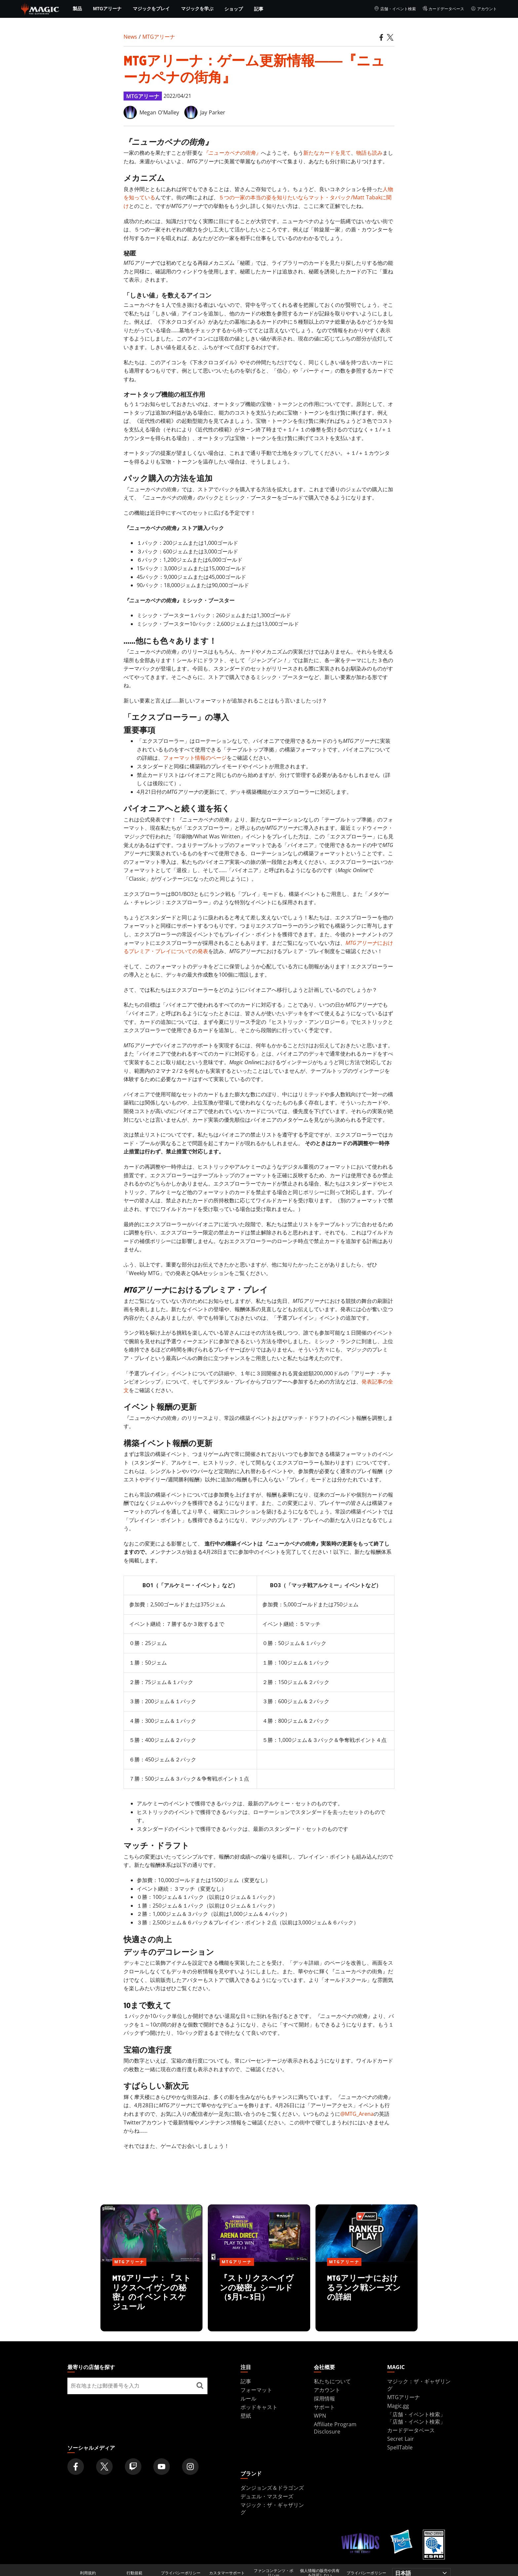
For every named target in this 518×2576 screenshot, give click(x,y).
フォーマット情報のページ (195, 757)
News (130, 36)
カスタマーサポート (227, 2573)
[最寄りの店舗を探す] (199, 2386)
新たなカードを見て (327, 152)
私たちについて (332, 2381)
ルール (248, 2398)
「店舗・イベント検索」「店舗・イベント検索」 (416, 2418)
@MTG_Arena (357, 2113)
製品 (77, 8)
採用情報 (324, 2398)
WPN (320, 2415)
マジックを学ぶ (197, 8)
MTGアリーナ (107, 8)
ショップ (233, 9)
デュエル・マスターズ (266, 2496)
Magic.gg (398, 2405)
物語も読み (369, 152)
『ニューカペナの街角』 (232, 152)
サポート (324, 2407)
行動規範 (134, 2573)
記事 (258, 9)
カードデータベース (443, 9)
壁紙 (245, 2415)
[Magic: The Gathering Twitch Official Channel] (133, 2466)
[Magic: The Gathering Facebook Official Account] (75, 2466)
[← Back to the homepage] (40, 8)
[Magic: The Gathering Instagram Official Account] (190, 2466)
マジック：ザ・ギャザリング (419, 2385)
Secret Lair (400, 2438)
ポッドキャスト (259, 2407)
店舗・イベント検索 (395, 9)
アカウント (484, 9)
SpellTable (400, 2447)
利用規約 (88, 2573)
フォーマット (256, 2390)
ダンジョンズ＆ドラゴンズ (272, 2487)
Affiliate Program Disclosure (335, 2428)
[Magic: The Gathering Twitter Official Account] (104, 2466)
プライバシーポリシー (181, 2573)
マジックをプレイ (151, 8)
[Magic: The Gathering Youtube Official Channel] (161, 2466)
